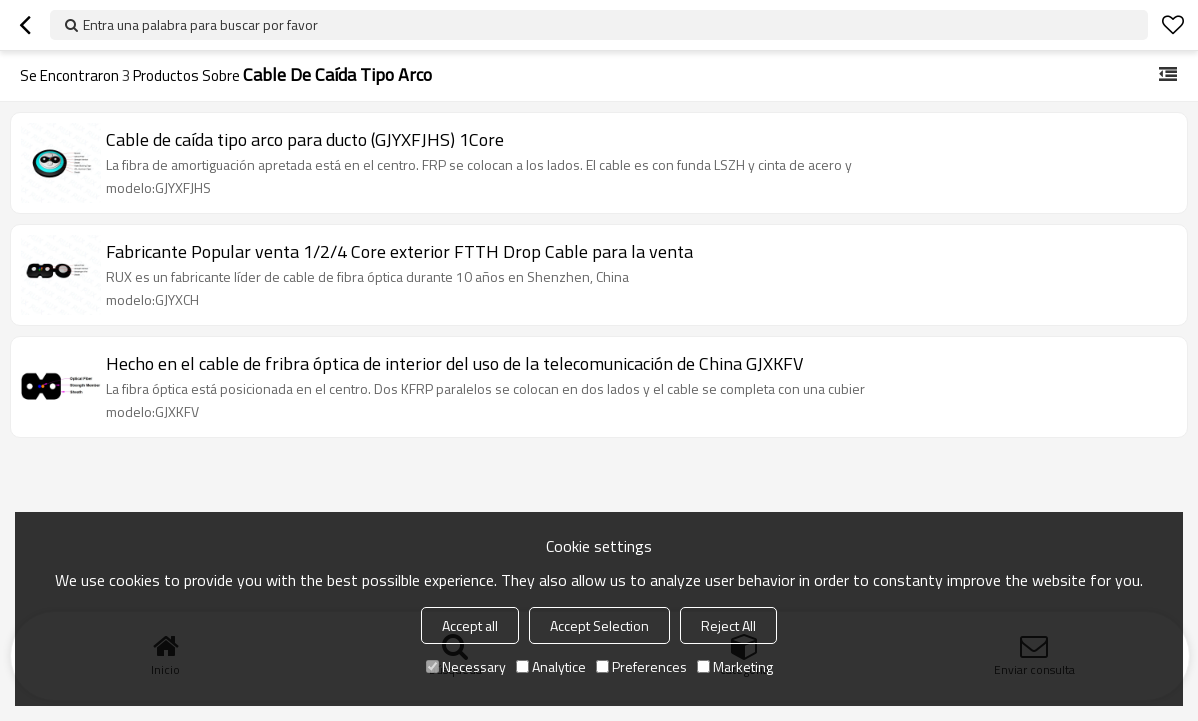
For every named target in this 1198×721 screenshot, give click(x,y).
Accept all (470, 625)
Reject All (728, 625)
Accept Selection (599, 625)
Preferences (641, 666)
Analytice (551, 666)
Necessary (466, 666)
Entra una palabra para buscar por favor (200, 24)
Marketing (735, 666)
